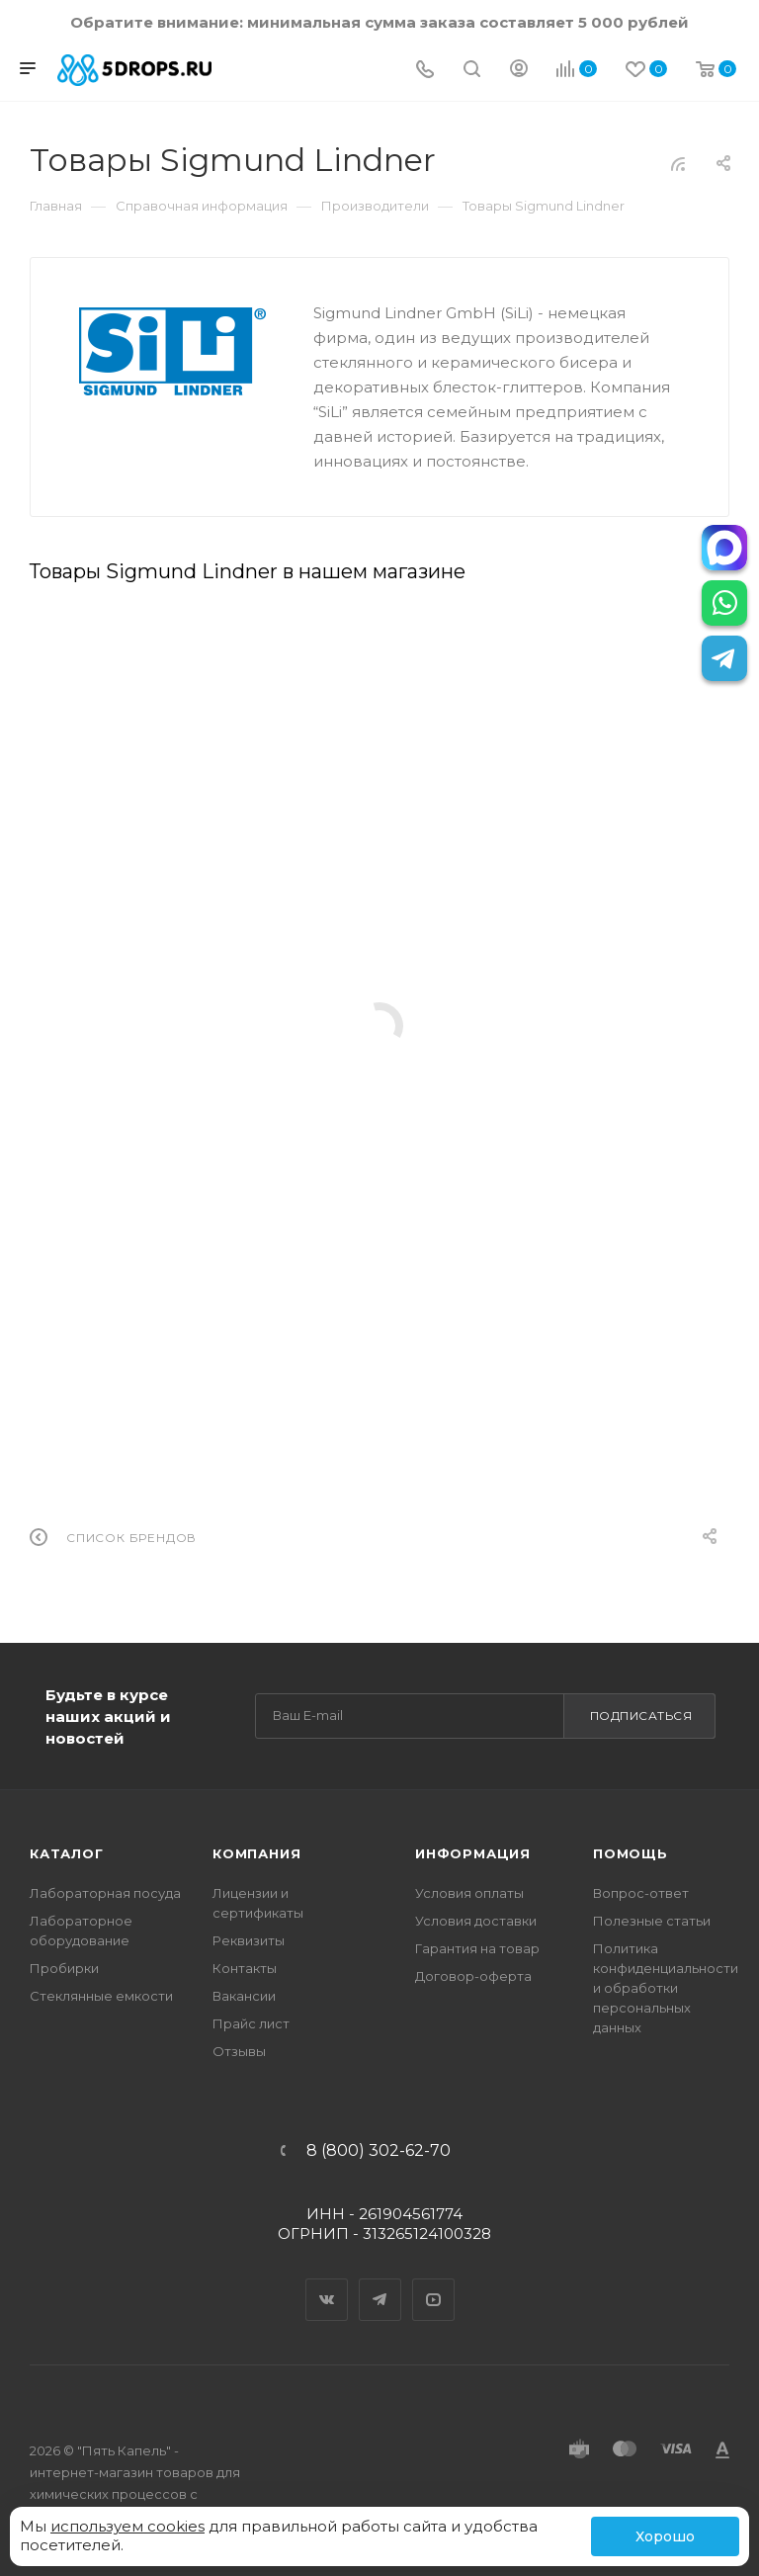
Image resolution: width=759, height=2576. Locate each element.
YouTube (434, 2282)
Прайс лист (251, 2023)
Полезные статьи (652, 1921)
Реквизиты (248, 1940)
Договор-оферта (473, 1976)
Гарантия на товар (477, 1948)
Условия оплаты (469, 1893)
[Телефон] (425, 71)
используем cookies (127, 2526)
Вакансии (244, 1996)
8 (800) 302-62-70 (378, 2151)
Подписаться (641, 1715)
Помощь (630, 1853)
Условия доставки (476, 1921)
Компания (256, 1853)
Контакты (244, 1968)
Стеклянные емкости (101, 1996)
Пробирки (64, 1968)
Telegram (380, 2282)
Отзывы (239, 2051)
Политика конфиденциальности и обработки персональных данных (665, 1987)
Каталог (67, 1853)
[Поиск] (472, 71)
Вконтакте (327, 2282)
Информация (473, 1853)
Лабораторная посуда (105, 1893)
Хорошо (665, 2536)
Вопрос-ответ (641, 1893)
